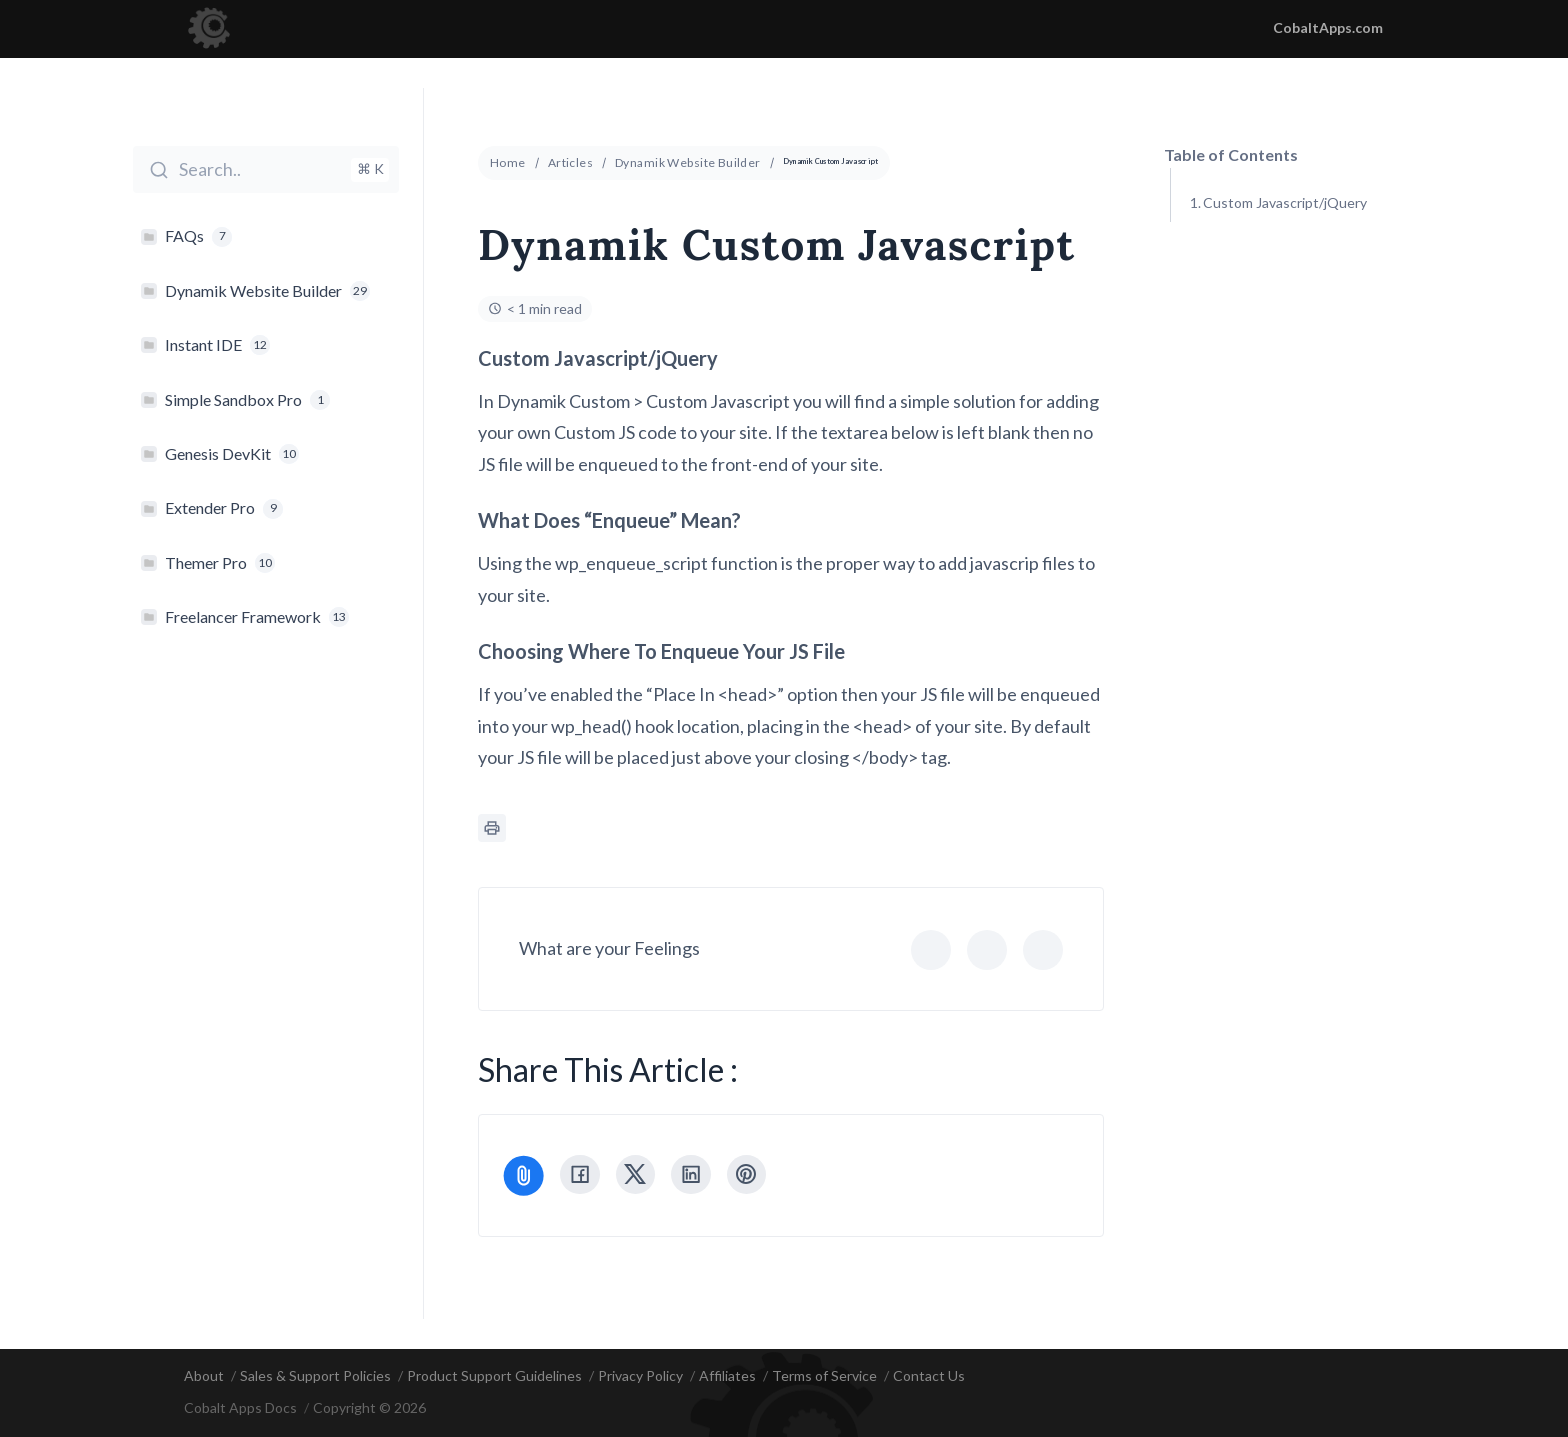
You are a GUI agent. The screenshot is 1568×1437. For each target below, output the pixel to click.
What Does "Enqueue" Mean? (1294, 252)
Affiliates (727, 1375)
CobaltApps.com (1328, 27)
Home (508, 162)
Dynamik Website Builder (688, 162)
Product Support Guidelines (494, 1375)
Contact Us (929, 1375)
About (204, 1375)
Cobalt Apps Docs (240, 1408)
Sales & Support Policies (315, 1375)
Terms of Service (824, 1375)
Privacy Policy (640, 1375)
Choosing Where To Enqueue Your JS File (1320, 313)
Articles (570, 162)
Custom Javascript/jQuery (1285, 202)
